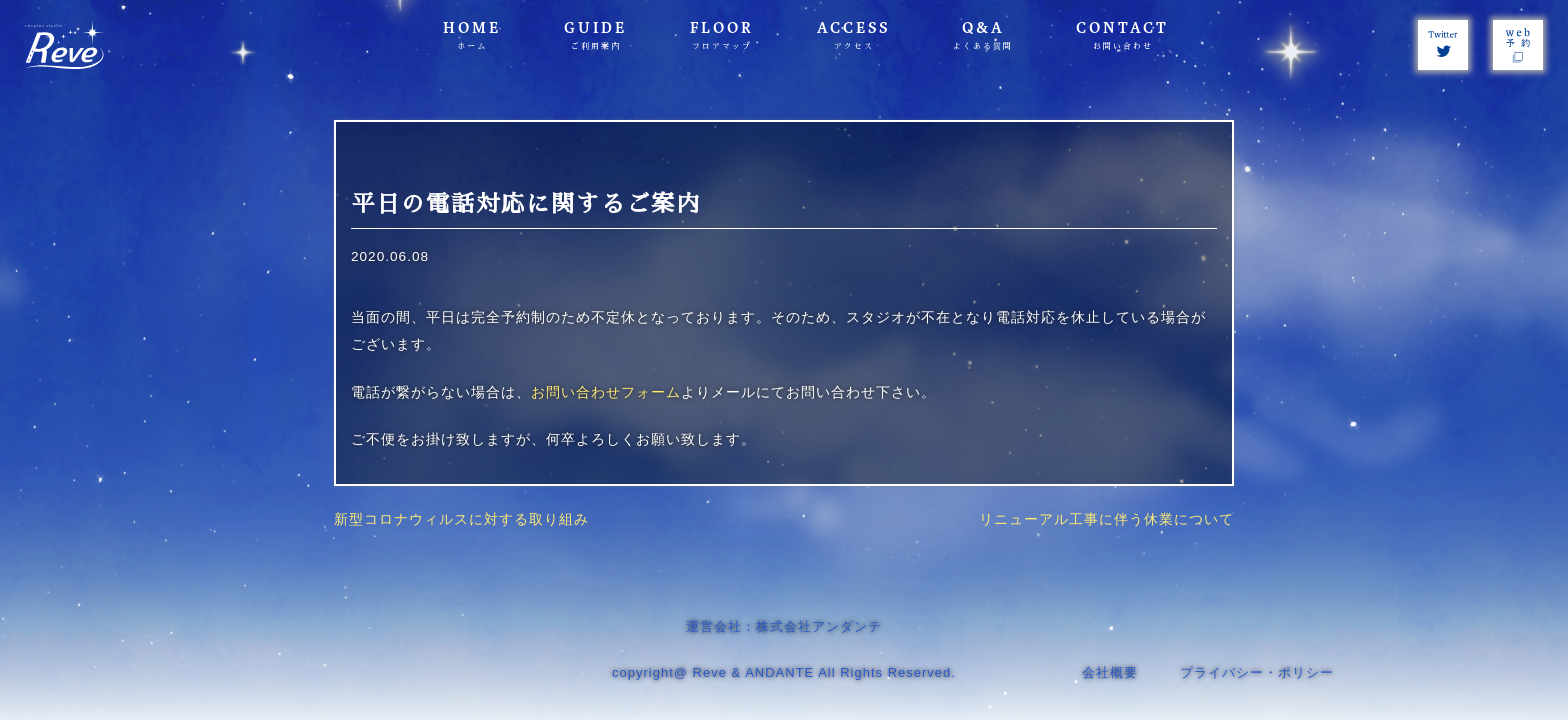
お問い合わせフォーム (606, 392)
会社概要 (1110, 672)
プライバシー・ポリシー (1257, 672)
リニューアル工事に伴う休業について (1106, 519)
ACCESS (853, 35)
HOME (472, 35)
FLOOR (722, 35)
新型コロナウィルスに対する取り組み (461, 519)
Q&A (983, 35)
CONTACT (1122, 35)
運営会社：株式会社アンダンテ (784, 626)
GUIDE (595, 35)
